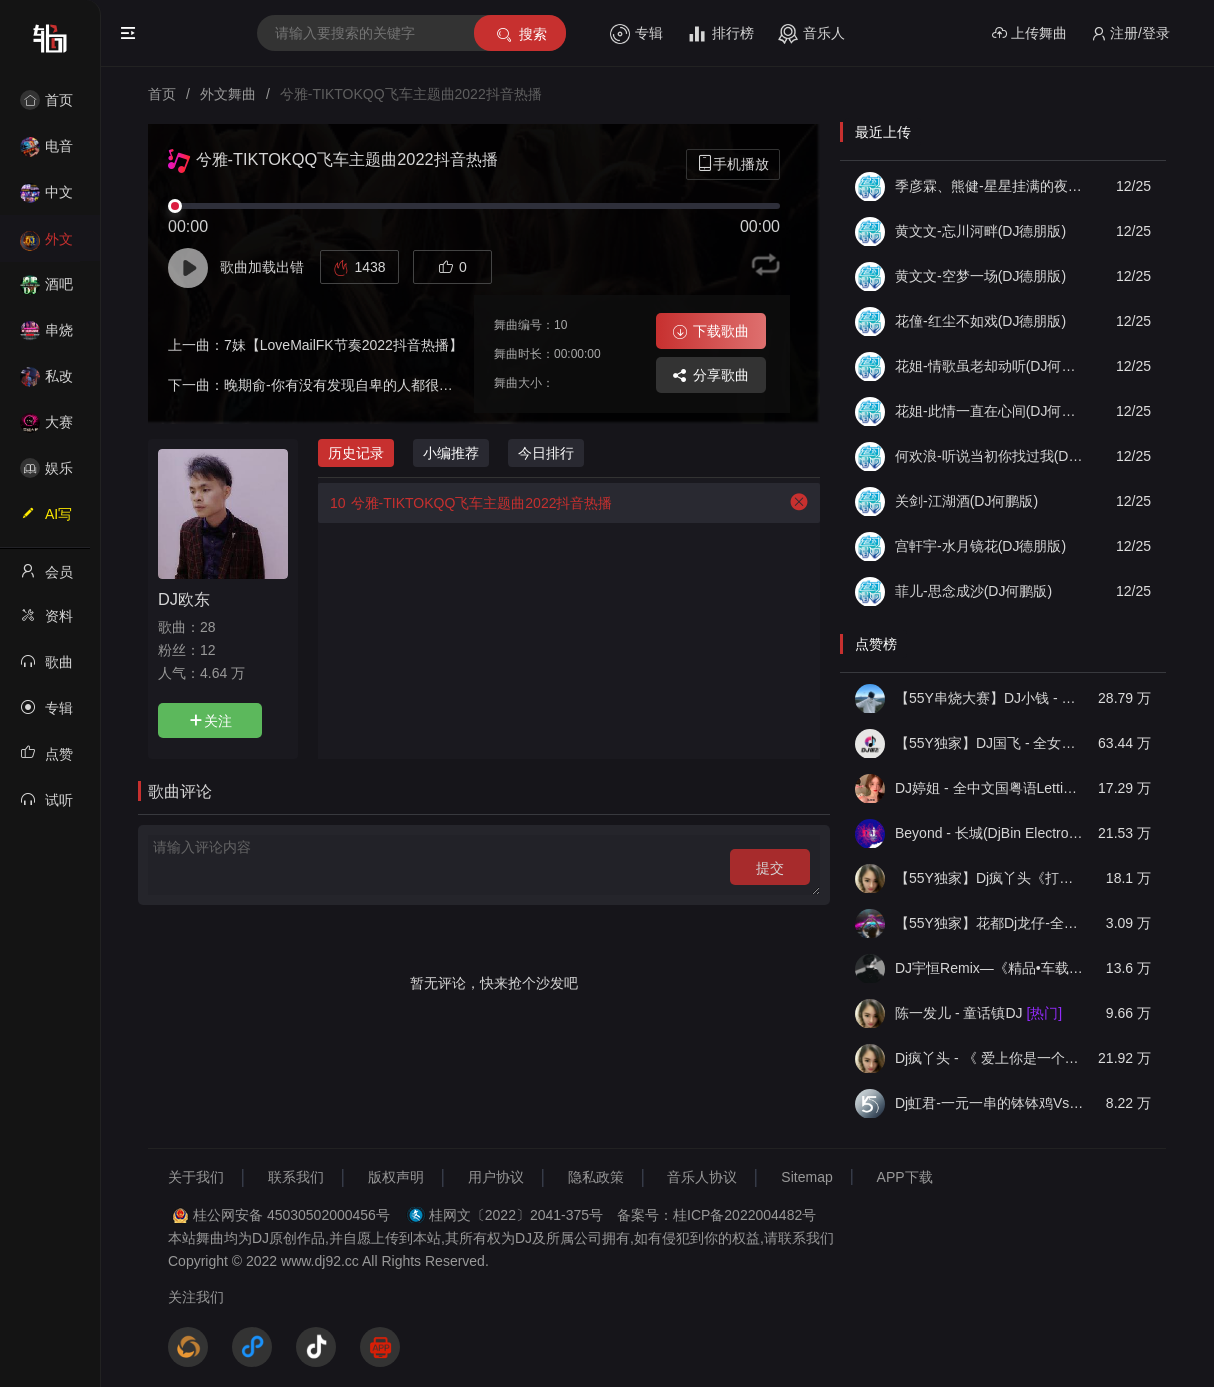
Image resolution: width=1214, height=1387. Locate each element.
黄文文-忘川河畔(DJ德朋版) (980, 231)
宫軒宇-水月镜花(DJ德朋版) (980, 546)
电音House (46, 152)
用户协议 (496, 1177)
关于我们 (196, 1177)
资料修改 (46, 622)
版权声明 (396, 1177)
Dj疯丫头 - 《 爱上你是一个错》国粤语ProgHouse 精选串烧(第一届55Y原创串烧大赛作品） (990, 1058)
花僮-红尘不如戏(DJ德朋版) (980, 321)
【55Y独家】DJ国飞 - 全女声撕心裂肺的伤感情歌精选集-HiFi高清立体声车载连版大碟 (990, 743)
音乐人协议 (702, 1177)
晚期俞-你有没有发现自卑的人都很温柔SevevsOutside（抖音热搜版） (441, 385)
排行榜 (720, 34)
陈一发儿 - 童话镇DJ (978, 1013)
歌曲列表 (46, 668)
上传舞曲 (1029, 33)
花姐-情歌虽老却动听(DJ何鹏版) (990, 366)
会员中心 (46, 578)
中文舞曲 (46, 198)
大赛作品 (46, 428)
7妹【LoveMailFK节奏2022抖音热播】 (343, 345)
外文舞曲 (46, 245)
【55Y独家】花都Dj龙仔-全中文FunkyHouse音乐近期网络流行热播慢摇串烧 (990, 923)
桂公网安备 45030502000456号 (291, 1215)
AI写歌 (46, 520)
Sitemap (806, 1177)
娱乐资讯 (46, 474)
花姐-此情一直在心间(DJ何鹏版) (990, 411)
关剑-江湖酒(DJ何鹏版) (966, 501)
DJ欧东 (184, 599)
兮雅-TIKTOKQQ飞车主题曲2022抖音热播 (465, 503)
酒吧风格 (46, 290)
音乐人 (811, 34)
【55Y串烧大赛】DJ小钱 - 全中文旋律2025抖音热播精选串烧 (990, 698)
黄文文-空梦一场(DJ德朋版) (980, 276)
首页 (46, 100)
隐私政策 (596, 1177)
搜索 (520, 34)
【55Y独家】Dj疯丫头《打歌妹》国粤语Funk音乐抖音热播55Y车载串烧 (990, 878)
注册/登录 (1130, 33)
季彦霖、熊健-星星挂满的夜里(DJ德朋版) (990, 186)
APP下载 (905, 1177)
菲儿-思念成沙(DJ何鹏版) (973, 591)
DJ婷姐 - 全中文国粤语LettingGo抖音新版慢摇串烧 (990, 788)
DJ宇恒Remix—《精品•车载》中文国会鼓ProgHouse (990, 968)
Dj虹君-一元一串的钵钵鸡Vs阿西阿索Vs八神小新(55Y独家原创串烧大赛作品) (990, 1103)
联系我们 (296, 1177)
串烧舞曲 (46, 336)
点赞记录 (46, 760)
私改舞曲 (46, 382)
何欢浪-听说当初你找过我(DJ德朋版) (990, 456)
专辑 (636, 34)
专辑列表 (46, 714)
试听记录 (46, 806)
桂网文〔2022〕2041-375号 (516, 1215)
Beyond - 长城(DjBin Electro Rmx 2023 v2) (990, 833)
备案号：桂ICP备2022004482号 (716, 1215)
